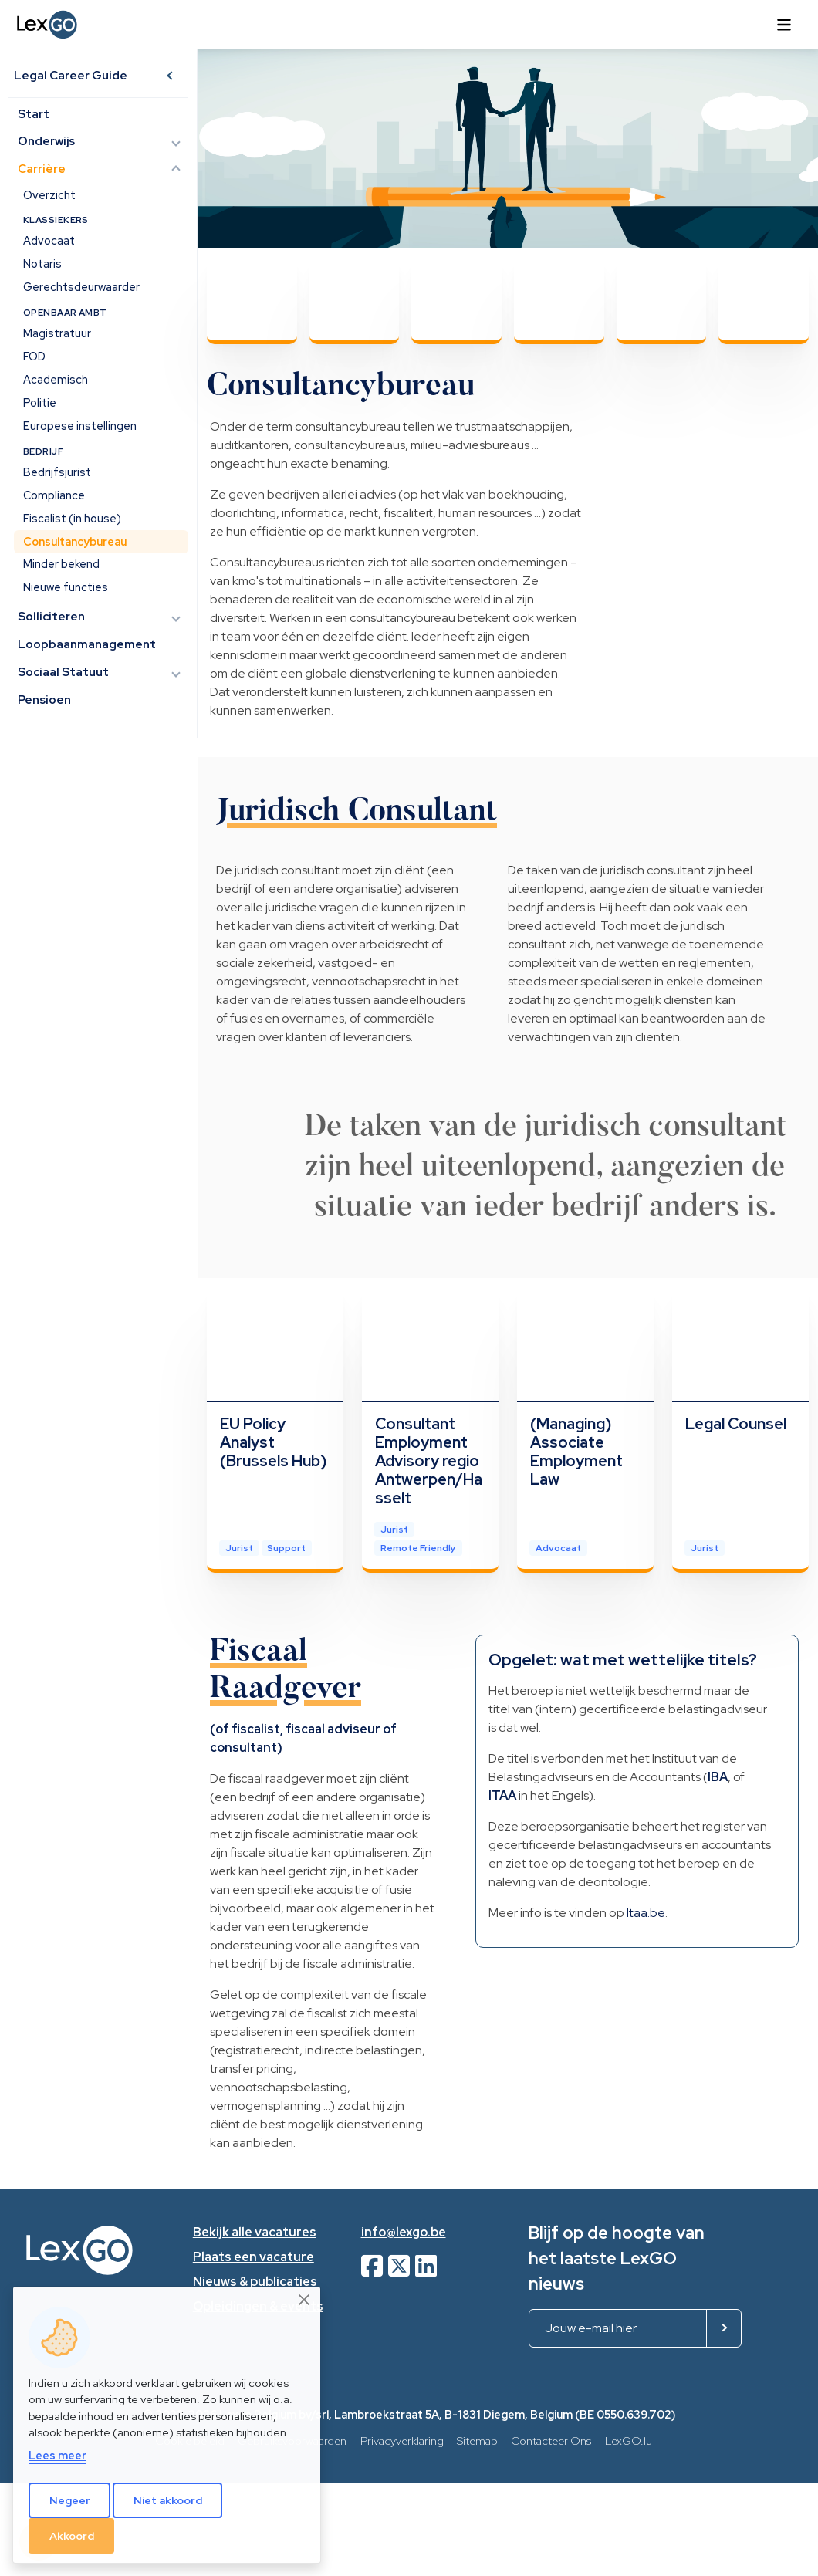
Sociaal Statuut (64, 672)
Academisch (55, 380)
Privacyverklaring (402, 2440)
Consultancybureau (75, 541)
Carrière (42, 169)
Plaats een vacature (253, 2257)
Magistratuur (57, 333)
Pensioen (45, 700)
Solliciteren (52, 617)
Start (34, 114)
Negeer (69, 2500)
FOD (34, 357)
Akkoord (71, 2536)
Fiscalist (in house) (72, 518)
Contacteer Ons (551, 2440)
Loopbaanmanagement (88, 645)
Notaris (42, 264)
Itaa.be (646, 1913)
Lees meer (57, 2455)
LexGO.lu (628, 2440)
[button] (170, 76)
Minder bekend (61, 564)
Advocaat (49, 241)
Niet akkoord (168, 2500)
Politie (39, 403)
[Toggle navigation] (784, 24)
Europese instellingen (80, 426)
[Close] (304, 2300)
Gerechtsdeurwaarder (81, 287)
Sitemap (477, 2440)
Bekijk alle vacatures (254, 2232)
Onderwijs (47, 142)
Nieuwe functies (65, 587)
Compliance (54, 495)
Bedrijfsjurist (57, 472)
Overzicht (49, 195)
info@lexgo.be (403, 2232)
